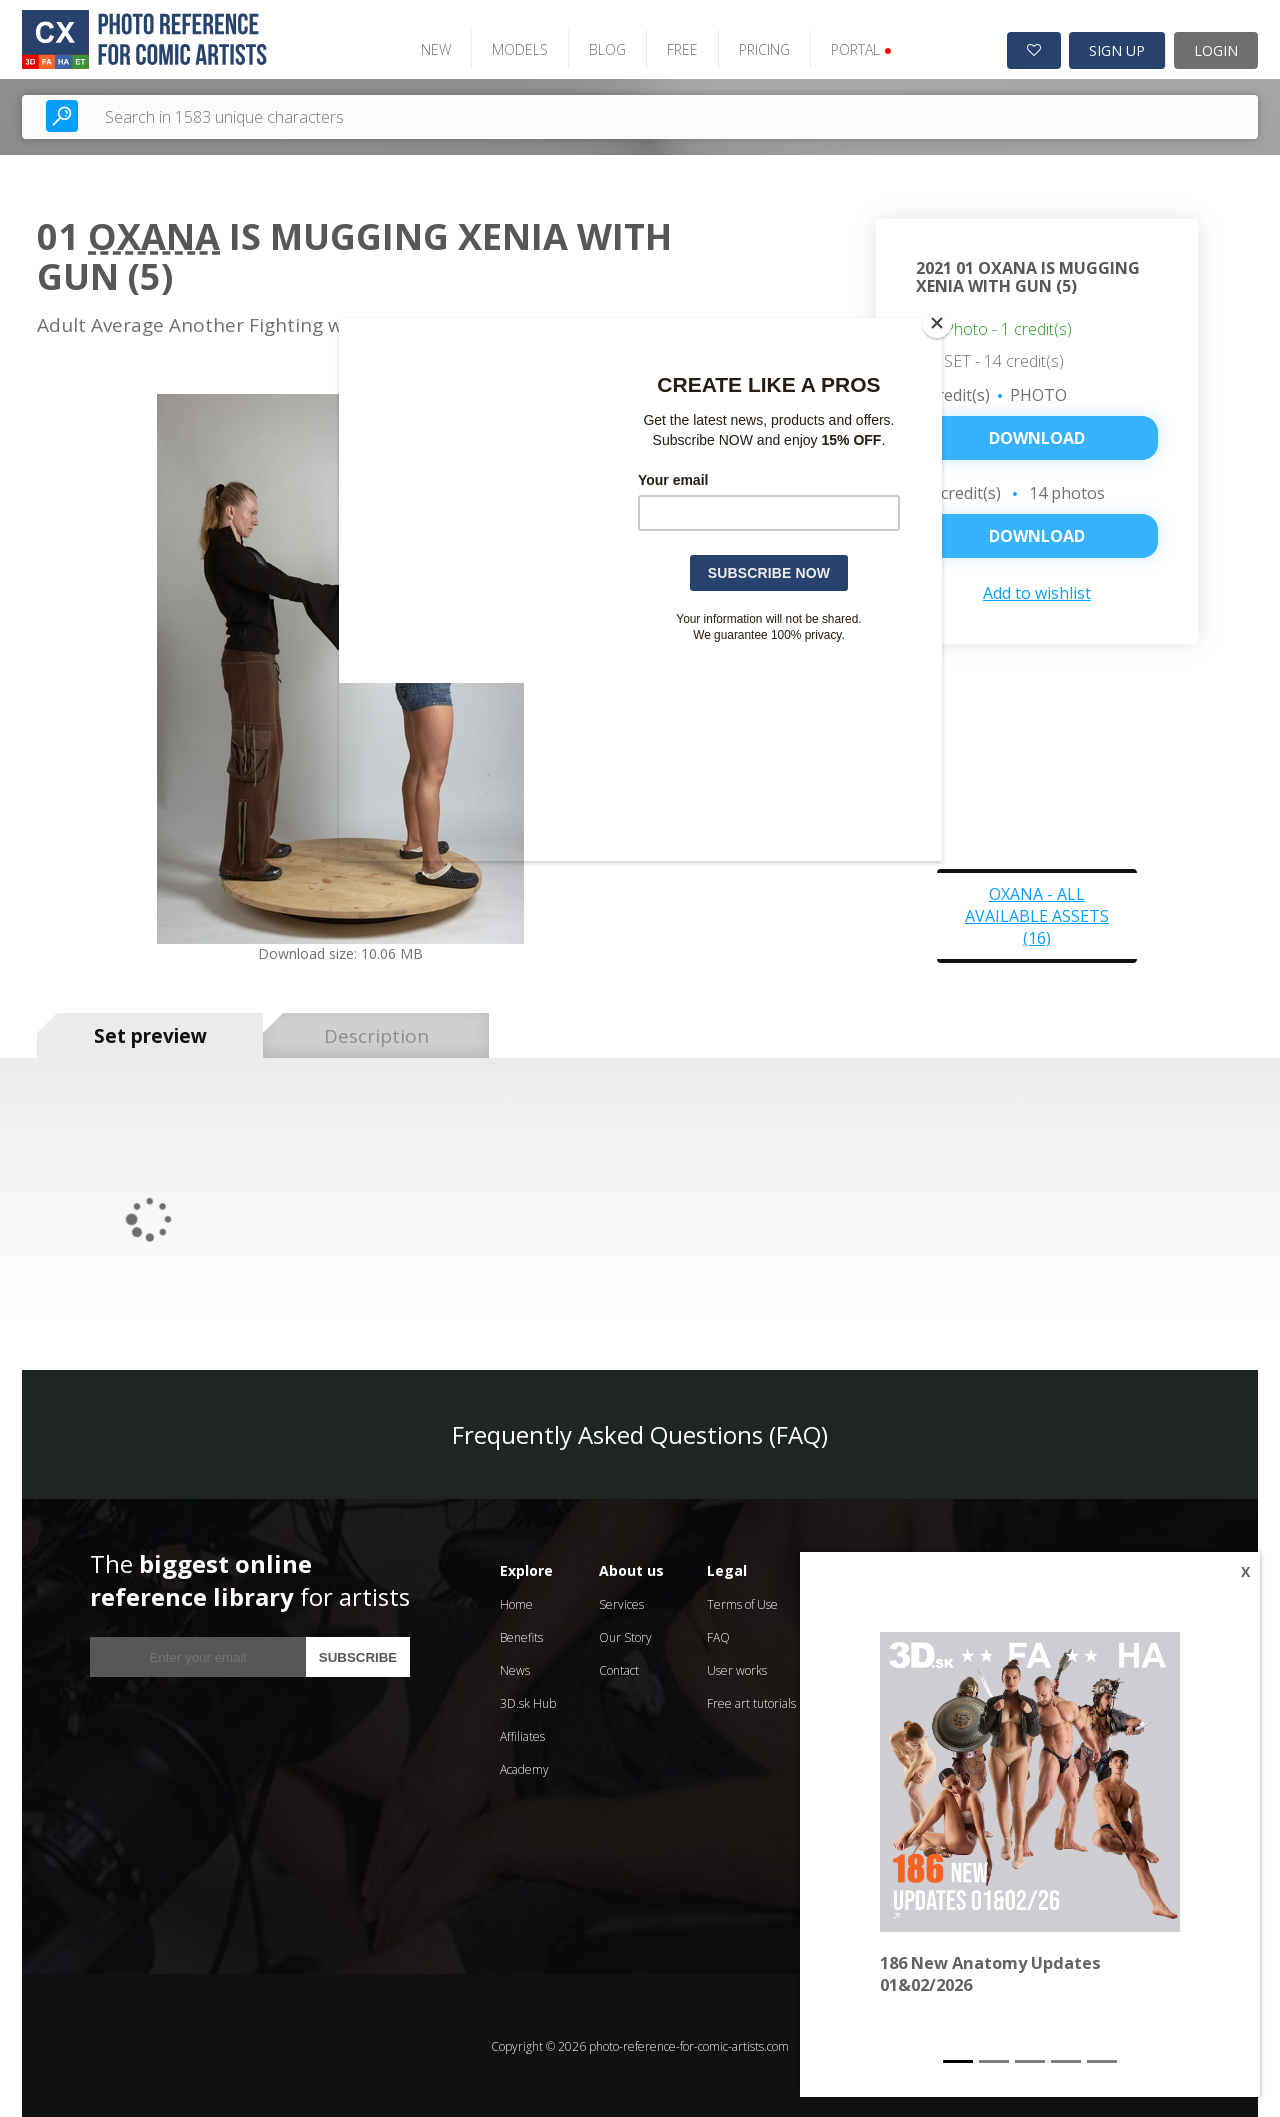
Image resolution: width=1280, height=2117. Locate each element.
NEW (430, 47)
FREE (676, 47)
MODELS (514, 47)
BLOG (601, 47)
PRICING (758, 47)
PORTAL (855, 47)
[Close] (937, 323)
